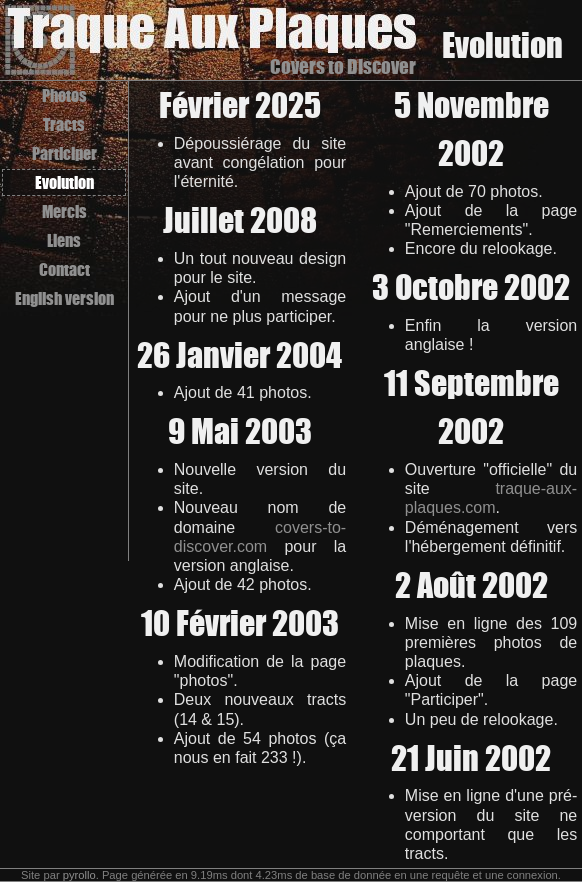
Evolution (64, 182)
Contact (64, 269)
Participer (64, 153)
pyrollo (79, 875)
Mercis (64, 211)
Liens (64, 240)
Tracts (64, 124)
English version (64, 298)
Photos (64, 95)
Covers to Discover (343, 66)
